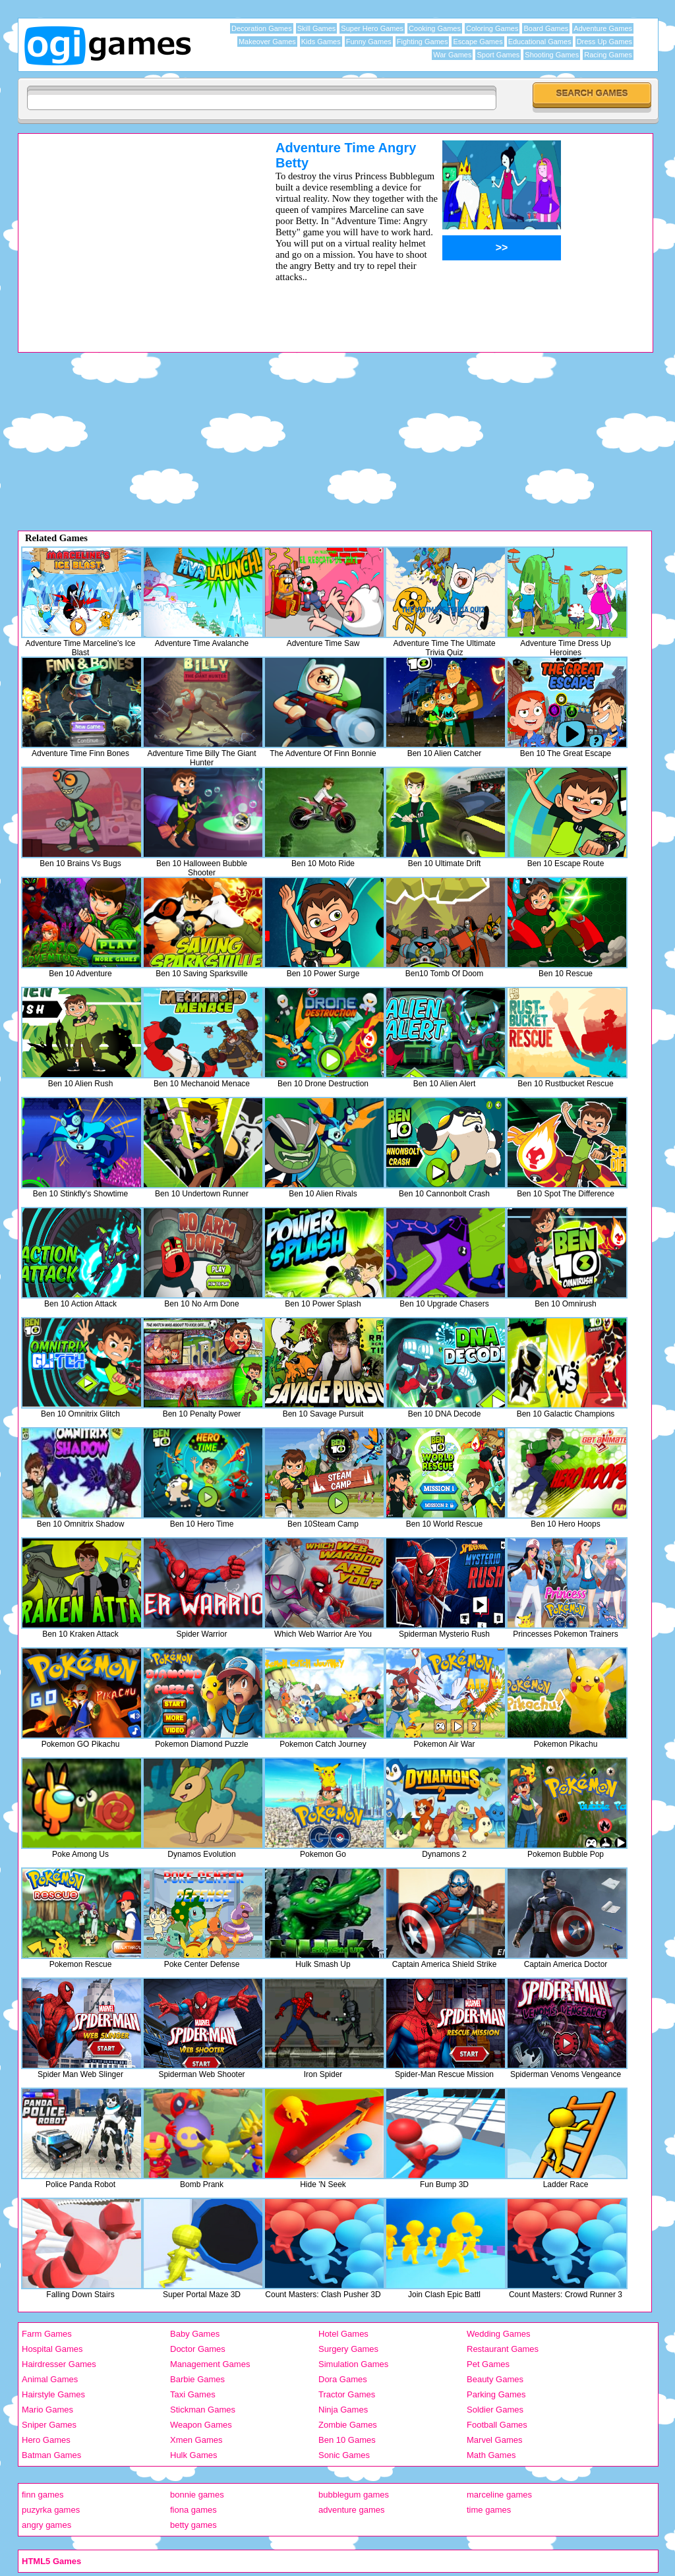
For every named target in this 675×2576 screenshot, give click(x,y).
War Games (452, 55)
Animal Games (50, 2379)
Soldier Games (495, 2410)
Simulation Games (353, 2364)
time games (489, 2510)
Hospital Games (52, 2349)
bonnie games (197, 2495)
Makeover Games (267, 41)
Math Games (491, 2455)
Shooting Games (552, 55)
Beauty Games (495, 2379)
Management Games (210, 2364)
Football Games (497, 2425)
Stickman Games (202, 2410)
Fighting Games (422, 41)
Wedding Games (499, 2334)
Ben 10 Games (347, 2440)
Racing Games (608, 55)
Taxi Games (193, 2394)
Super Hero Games (372, 28)
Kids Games (321, 41)
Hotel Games (343, 2334)
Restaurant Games (503, 2349)
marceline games (499, 2495)
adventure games (351, 2510)
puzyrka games (51, 2510)
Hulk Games (194, 2455)
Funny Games (369, 41)
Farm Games (47, 2334)
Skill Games (316, 28)
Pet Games (488, 2364)
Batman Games (51, 2455)
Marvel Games (495, 2440)
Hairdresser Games (59, 2364)
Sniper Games (49, 2425)
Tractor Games (346, 2394)
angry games (46, 2525)
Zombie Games (347, 2425)
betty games (193, 2525)
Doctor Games (197, 2349)
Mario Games (47, 2410)
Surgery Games (348, 2349)
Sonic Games (344, 2455)
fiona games (193, 2510)
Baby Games (195, 2334)
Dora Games (342, 2379)
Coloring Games (492, 28)
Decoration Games (261, 28)
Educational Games (540, 41)
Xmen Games (196, 2440)
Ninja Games (343, 2410)
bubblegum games (353, 2495)
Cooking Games (435, 28)
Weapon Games (201, 2425)
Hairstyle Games (53, 2394)
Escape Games (477, 41)
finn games (43, 2495)
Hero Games (46, 2440)
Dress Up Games (604, 41)
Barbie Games (197, 2379)
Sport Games (498, 55)
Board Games (545, 28)
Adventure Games (602, 28)
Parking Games (496, 2394)
